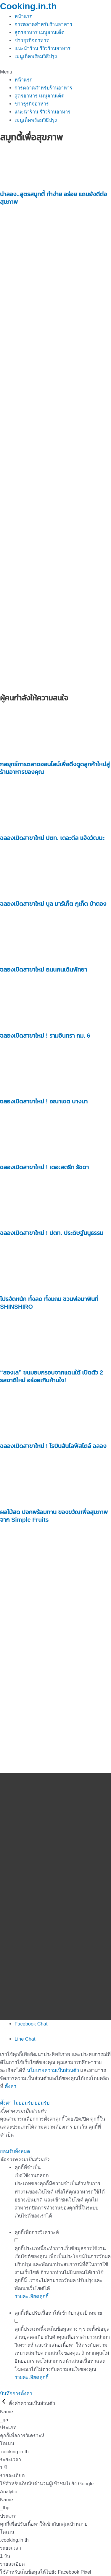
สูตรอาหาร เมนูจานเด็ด (40, 32)
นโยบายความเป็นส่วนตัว (53, 2070)
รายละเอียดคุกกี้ (32, 2296)
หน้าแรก (24, 16)
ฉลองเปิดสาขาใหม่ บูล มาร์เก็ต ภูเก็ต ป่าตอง (53, 903)
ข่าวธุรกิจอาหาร (32, 40)
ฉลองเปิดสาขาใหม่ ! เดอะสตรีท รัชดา (44, 1167)
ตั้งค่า (10, 2086)
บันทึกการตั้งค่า (16, 2393)
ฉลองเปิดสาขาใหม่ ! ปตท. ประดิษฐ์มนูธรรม (51, 1233)
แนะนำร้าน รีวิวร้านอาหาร (42, 48)
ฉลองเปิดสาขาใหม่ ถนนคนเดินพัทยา (43, 969)
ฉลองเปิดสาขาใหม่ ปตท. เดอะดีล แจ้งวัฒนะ (52, 838)
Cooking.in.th (28, 6)
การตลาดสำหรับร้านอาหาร (43, 24)
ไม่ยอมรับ (23, 2102)
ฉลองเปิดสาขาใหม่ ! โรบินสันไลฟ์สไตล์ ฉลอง (53, 1446)
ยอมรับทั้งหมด (15, 2151)
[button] (55, 72)
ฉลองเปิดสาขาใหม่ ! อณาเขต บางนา (44, 1101)
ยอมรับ (42, 2102)
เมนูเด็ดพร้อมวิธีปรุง (36, 56)
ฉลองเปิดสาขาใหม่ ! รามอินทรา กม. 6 (45, 1035)
